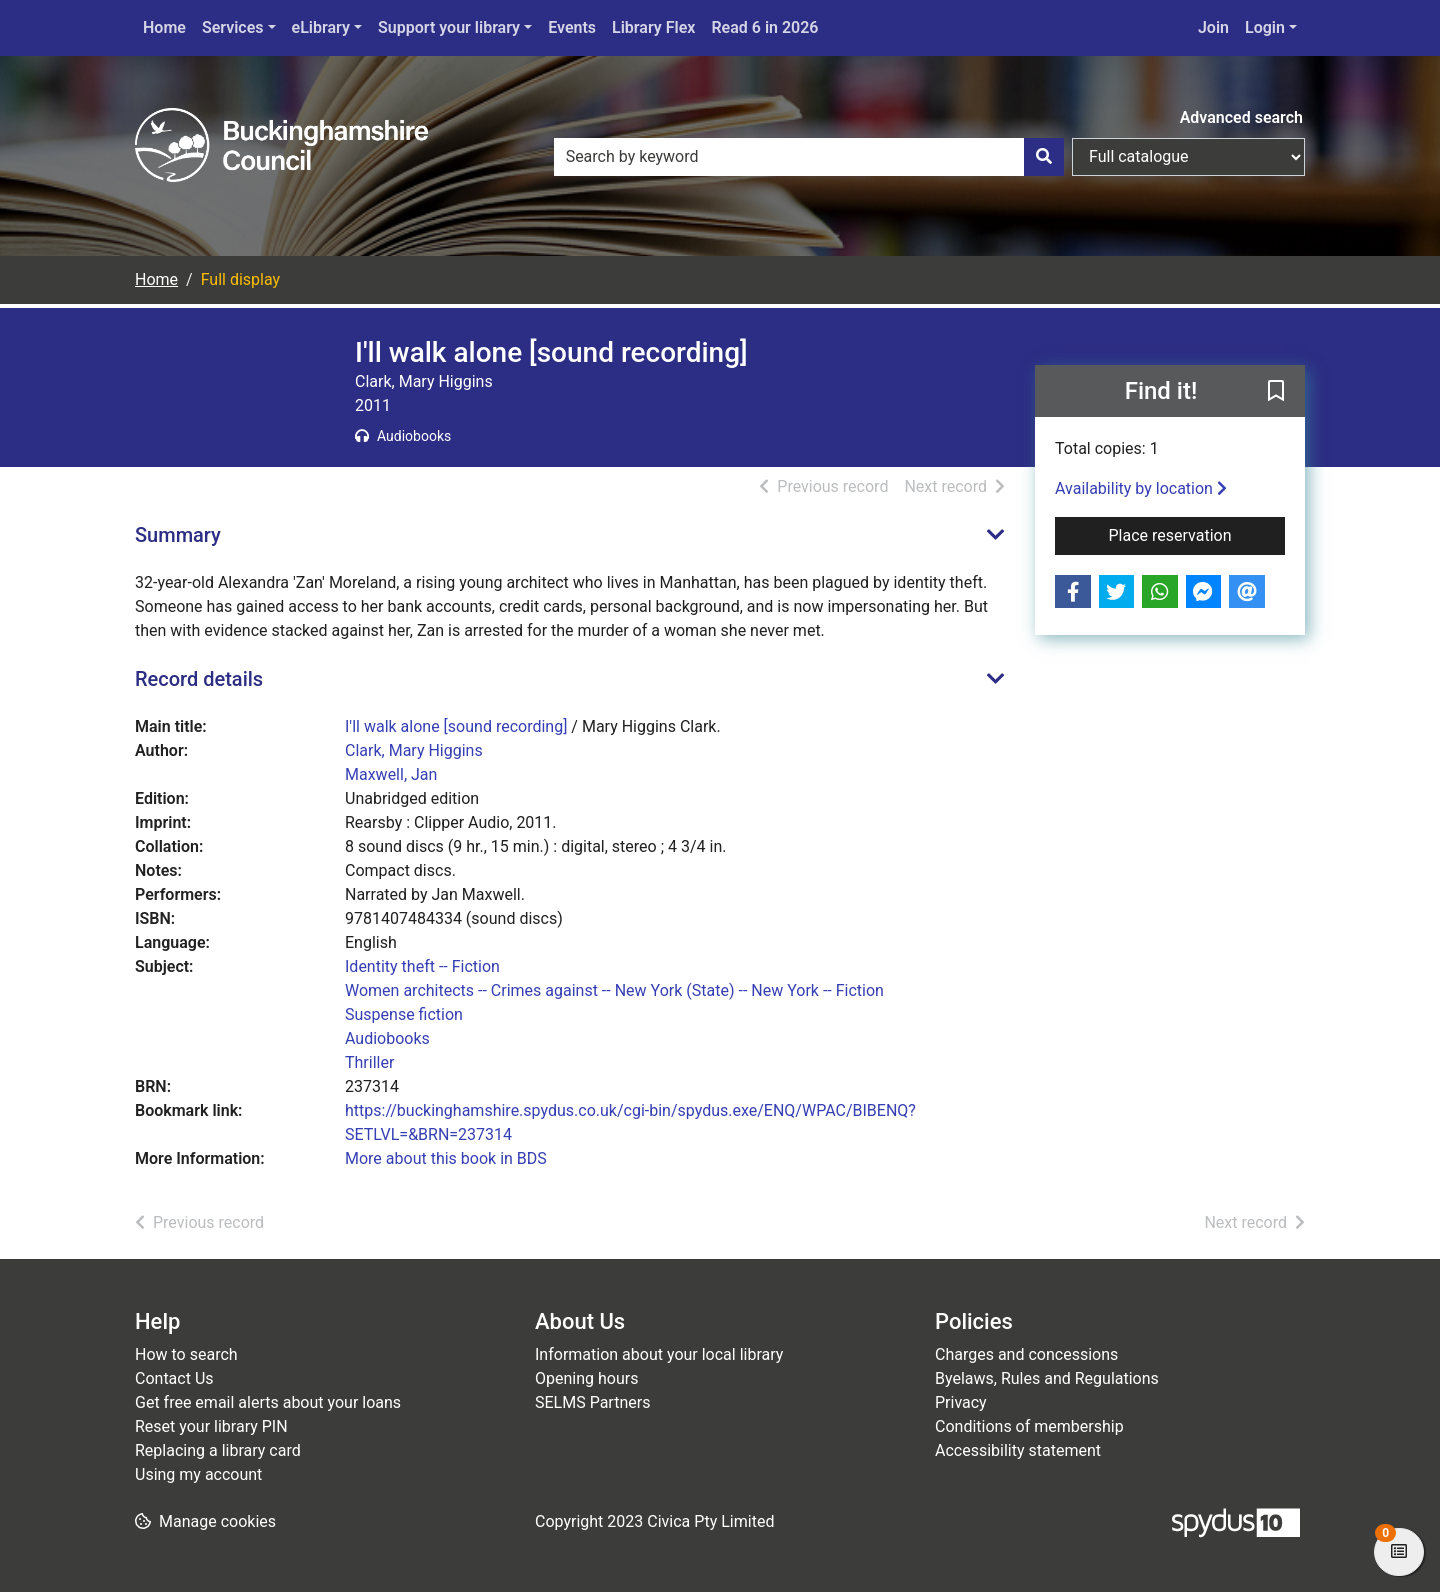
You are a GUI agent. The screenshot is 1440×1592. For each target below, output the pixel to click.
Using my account (198, 1474)
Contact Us (174, 1378)
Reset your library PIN (211, 1426)
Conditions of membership (1029, 1426)
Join (1213, 27)
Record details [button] (199, 679)
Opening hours (586, 1378)
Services (233, 27)
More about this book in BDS (446, 1158)
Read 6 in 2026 (764, 27)
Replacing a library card (218, 1450)
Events (572, 27)
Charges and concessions (1026, 1354)
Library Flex (653, 27)
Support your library (449, 27)
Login (1265, 27)
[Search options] (1188, 157)
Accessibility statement (1018, 1450)
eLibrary (321, 27)
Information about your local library (659, 1354)
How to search (186, 1354)
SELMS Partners (592, 1402)
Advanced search (1241, 117)
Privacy (961, 1402)
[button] (1276, 392)
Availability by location (1141, 488)
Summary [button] (178, 535)
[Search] (1044, 157)
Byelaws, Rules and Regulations (1047, 1378)
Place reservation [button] (1197, 534)
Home (164, 27)
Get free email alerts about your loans (268, 1402)
